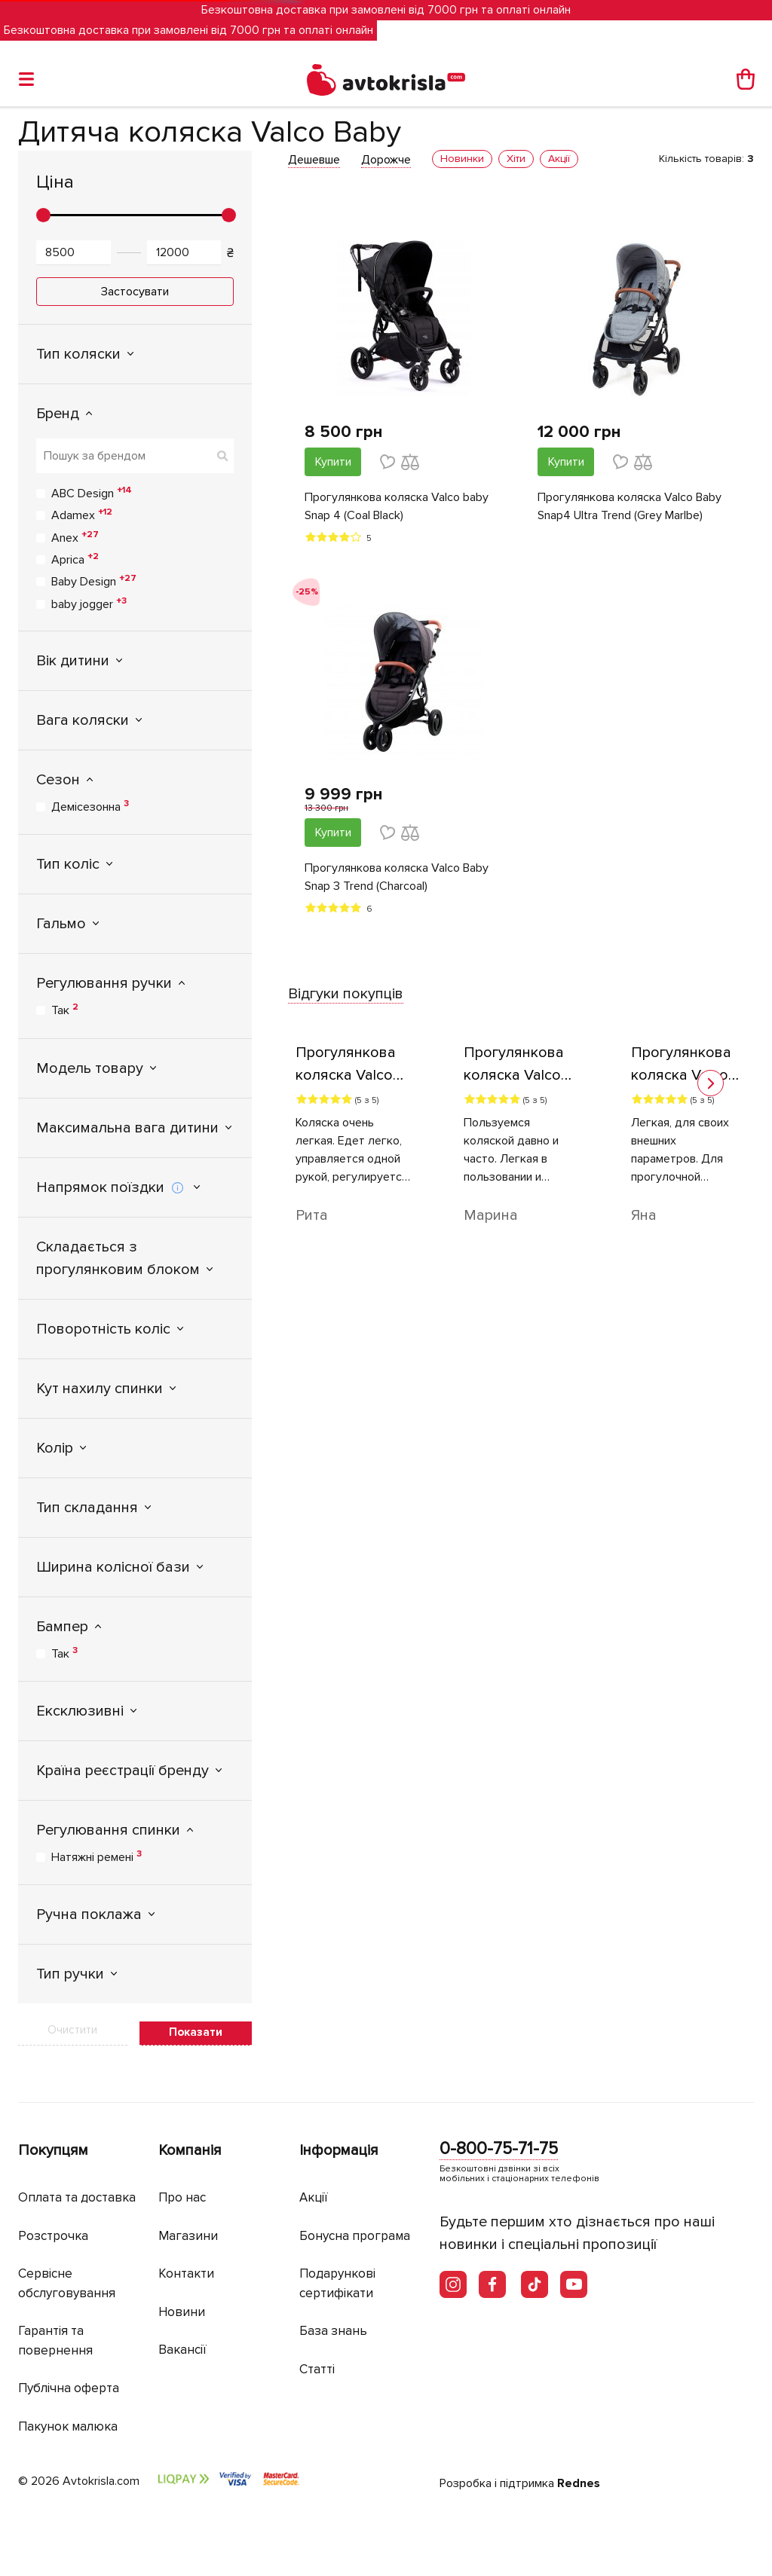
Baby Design (93, 581)
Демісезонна (90, 806)
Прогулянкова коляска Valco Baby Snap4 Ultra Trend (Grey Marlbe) (629, 506)
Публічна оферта (68, 2388)
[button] (710, 1083)
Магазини (188, 2236)
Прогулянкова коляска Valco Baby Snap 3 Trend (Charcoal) (397, 877)
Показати (195, 2032)
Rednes (578, 2483)
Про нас (182, 2197)
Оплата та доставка (77, 2197)
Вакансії (182, 2350)
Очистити (72, 2030)
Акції (313, 2197)
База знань (333, 2331)
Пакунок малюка (68, 2426)
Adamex (81, 514)
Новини (181, 2312)
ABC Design (91, 492)
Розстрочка (53, 2236)
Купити (333, 461)
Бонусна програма (354, 2236)
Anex (75, 537)
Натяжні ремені (96, 1856)
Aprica (75, 559)
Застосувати (135, 291)
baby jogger (89, 603)
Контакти (186, 2273)
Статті (317, 2369)
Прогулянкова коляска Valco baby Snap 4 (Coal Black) (397, 506)
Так (64, 1009)
